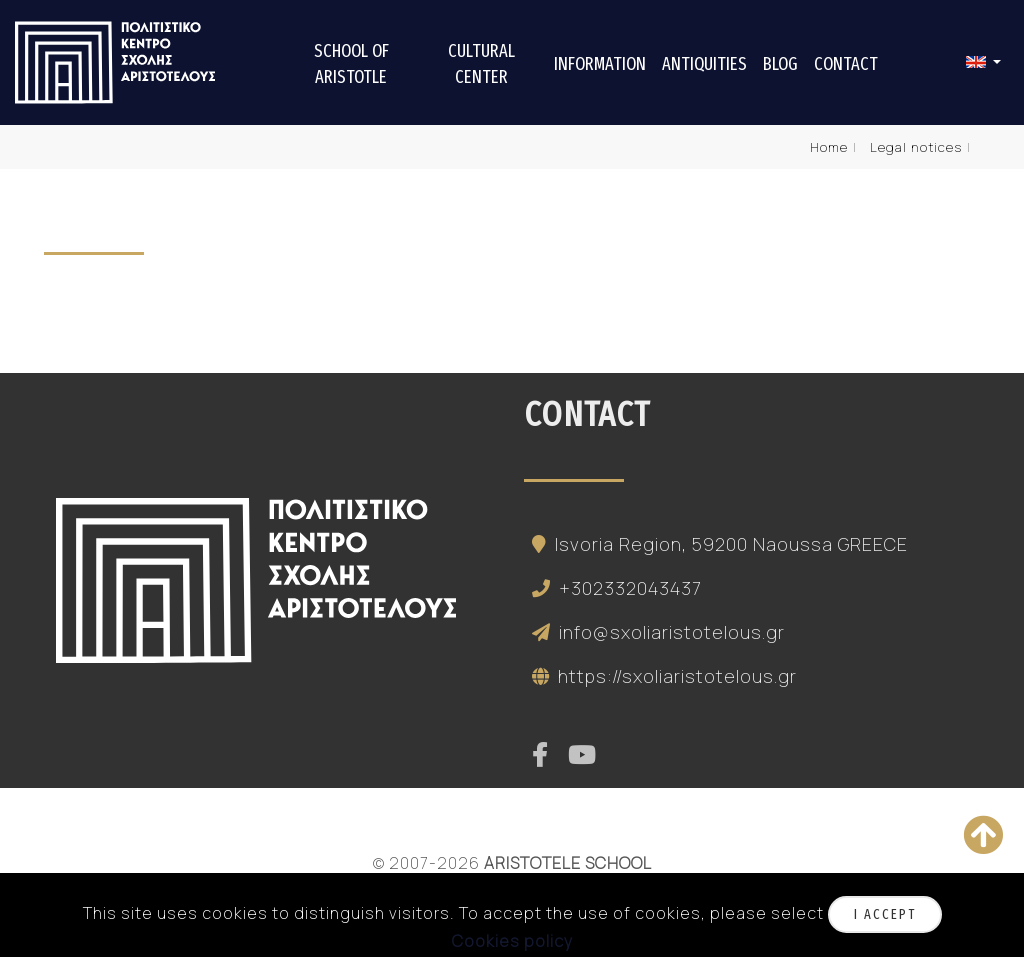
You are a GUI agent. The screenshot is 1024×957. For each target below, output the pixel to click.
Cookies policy (512, 941)
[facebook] (540, 756)
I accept (885, 914)
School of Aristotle (351, 64)
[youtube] (582, 756)
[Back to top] (983, 835)
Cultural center (481, 64)
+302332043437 (613, 588)
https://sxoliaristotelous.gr (660, 676)
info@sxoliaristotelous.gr (654, 632)
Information (600, 64)
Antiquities (704, 64)
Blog (780, 64)
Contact (846, 64)
